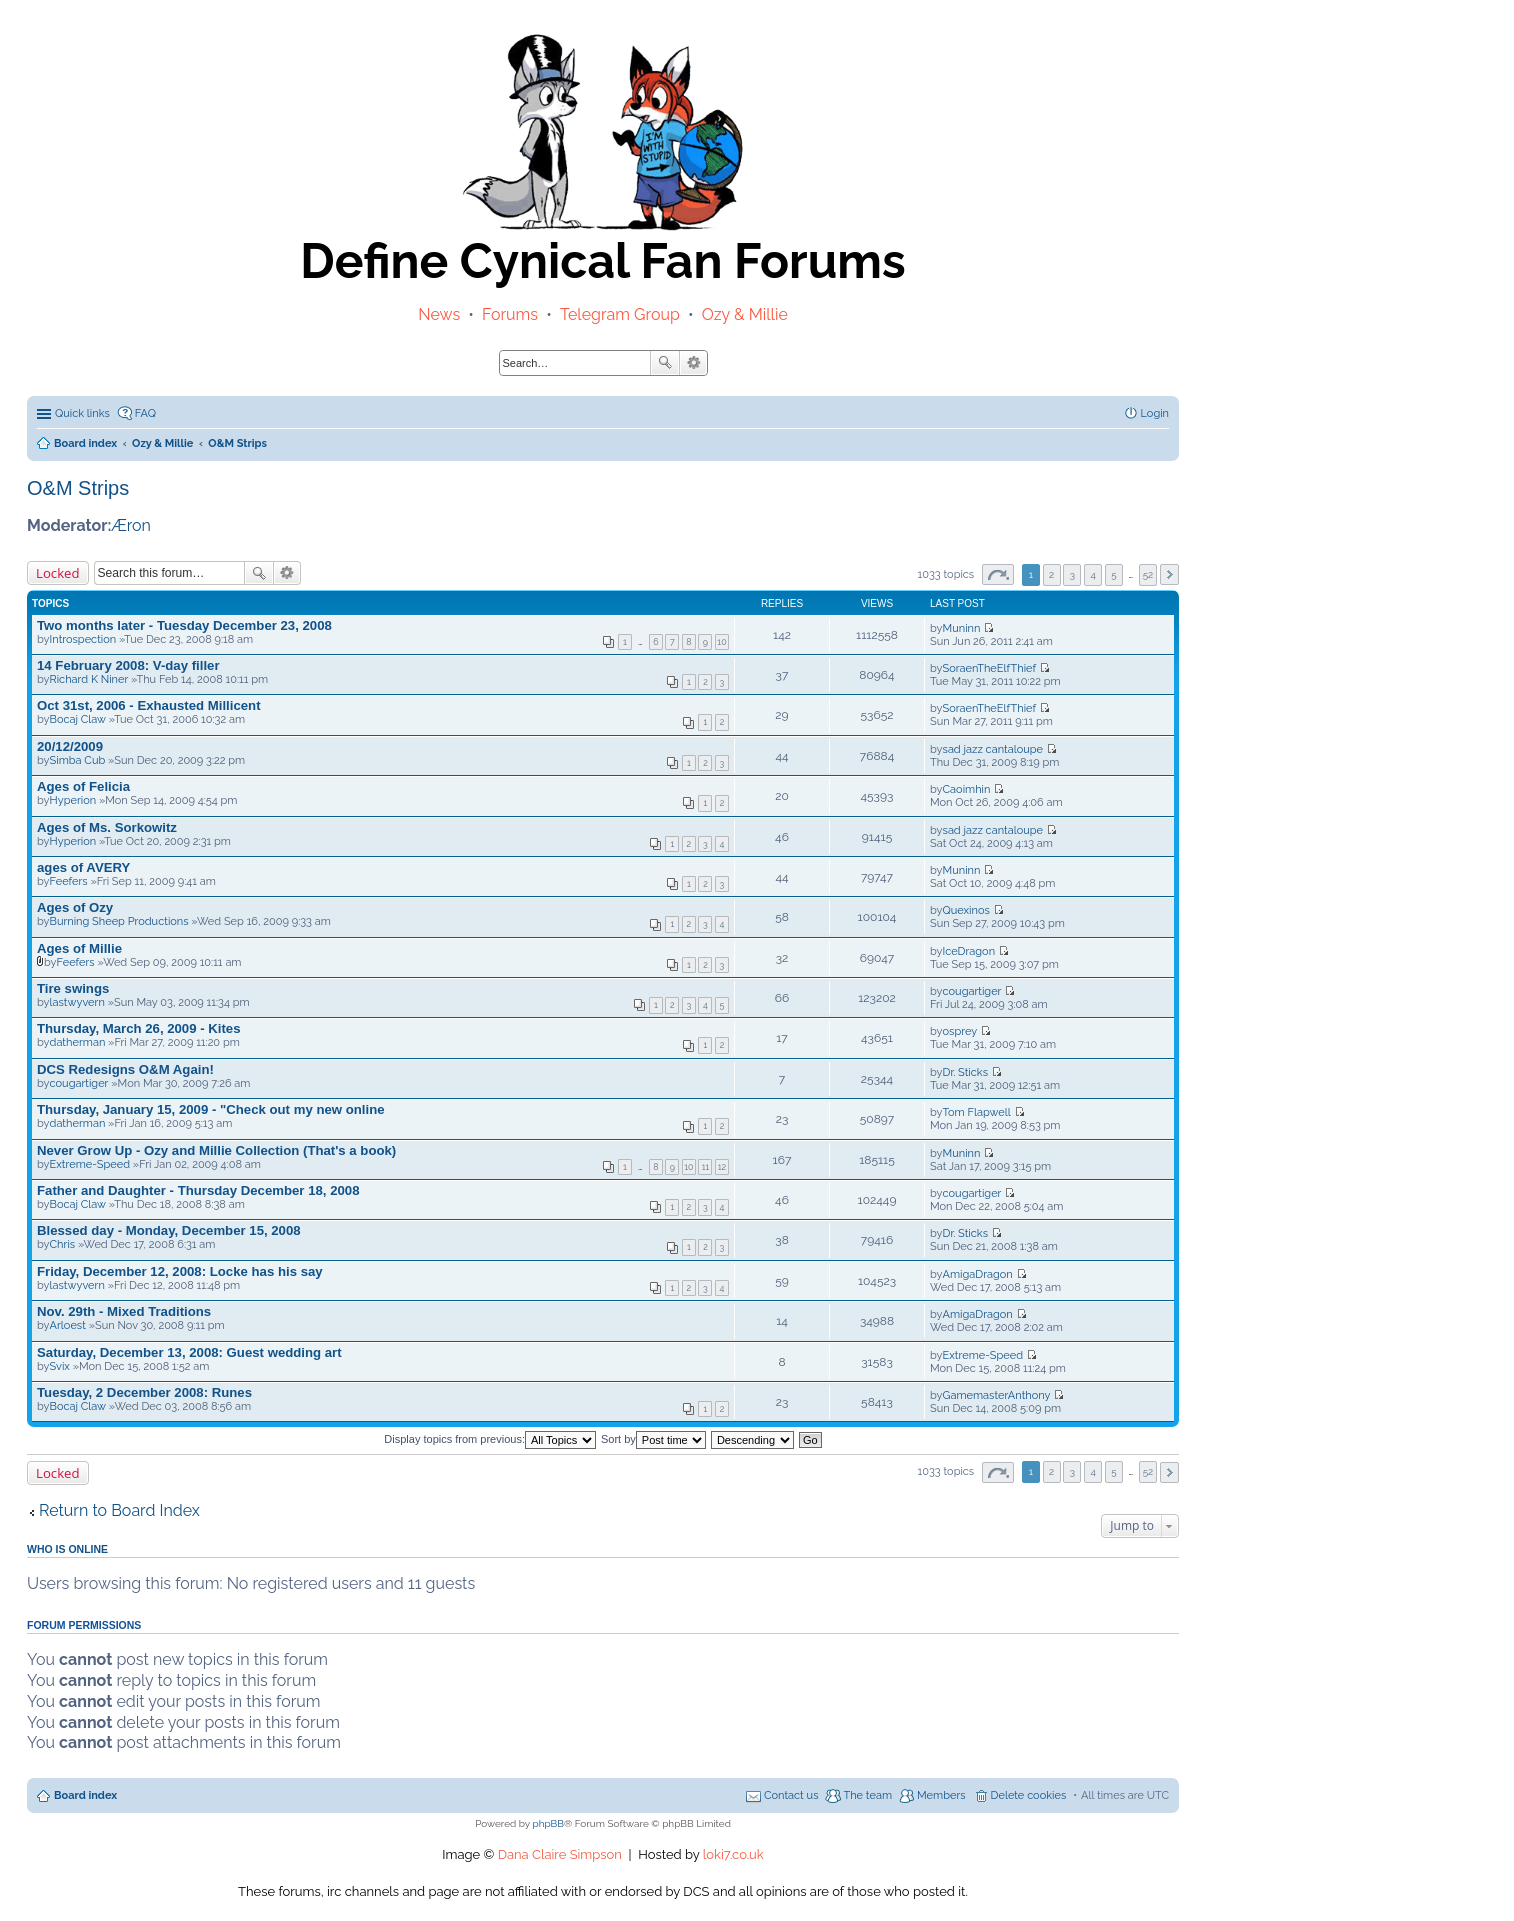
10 (721, 642)
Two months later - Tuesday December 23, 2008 (184, 625)
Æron (131, 525)
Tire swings (73, 988)
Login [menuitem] (1155, 413)
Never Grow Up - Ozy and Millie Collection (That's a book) (216, 1150)
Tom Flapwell (977, 1112)
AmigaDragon (978, 1274)
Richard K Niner (89, 679)
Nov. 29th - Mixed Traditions (124, 1311)
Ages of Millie (79, 948)
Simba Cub (78, 760)
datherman (78, 1042)
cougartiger (972, 991)
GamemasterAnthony (997, 1395)
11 (706, 1167)
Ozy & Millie (745, 314)
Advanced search (693, 363)
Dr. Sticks (965, 1072)
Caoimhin (967, 789)
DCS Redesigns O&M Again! (125, 1069)
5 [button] (1113, 574)
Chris (63, 1244)
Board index (85, 1795)
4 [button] (1093, 574)
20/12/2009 (70, 746)
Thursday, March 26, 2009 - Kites (139, 1028)
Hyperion (73, 800)
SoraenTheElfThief (990, 668)
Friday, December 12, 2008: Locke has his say (180, 1271)
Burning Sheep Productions (119, 921)
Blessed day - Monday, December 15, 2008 (169, 1230)
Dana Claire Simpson (560, 1854)
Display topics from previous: (490, 1439)
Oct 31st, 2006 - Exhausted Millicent (149, 705)
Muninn (962, 628)
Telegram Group (620, 314)
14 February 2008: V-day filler (128, 665)
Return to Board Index (119, 1510)
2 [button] (1051, 574)
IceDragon (969, 951)
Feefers (69, 881)
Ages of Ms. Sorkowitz (107, 827)
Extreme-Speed (90, 1164)
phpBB (548, 1823)
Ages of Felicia (83, 786)
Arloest (68, 1325)
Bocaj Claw (78, 719)
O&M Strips (78, 488)
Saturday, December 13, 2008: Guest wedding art (189, 1352)
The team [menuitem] (867, 1795)
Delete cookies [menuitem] (1029, 1795)
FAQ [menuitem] (145, 413)
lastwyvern (77, 1002)
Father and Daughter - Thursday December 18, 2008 (198, 1190)
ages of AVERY (83, 867)
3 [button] (1072, 574)
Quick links (82, 413)
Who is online (67, 1549)
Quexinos (966, 910)
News (439, 314)
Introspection (83, 639)
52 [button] (1148, 574)
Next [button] (1169, 574)
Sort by (653, 1439)
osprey (960, 1031)
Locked (58, 573)
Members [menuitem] (941, 1795)
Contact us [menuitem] (791, 1795)
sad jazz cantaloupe (993, 749)
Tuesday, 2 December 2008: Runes (144, 1392)
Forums (510, 314)
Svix (60, 1366)
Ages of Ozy (75, 907)
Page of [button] (998, 574)
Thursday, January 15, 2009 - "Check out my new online (211, 1109)
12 (722, 1167)
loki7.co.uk (733, 1854)
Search (665, 363)
